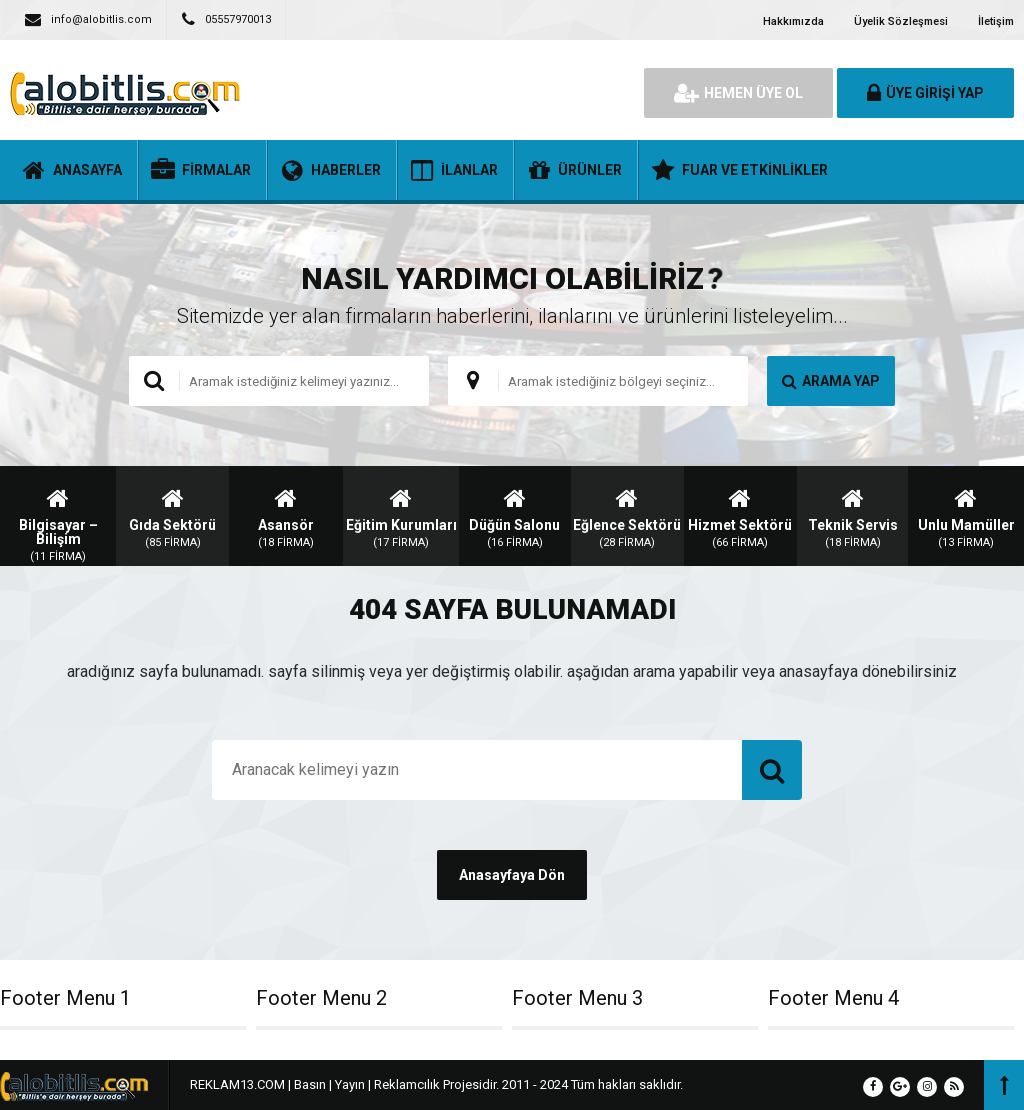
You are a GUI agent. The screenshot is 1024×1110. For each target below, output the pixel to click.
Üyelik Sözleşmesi (901, 21)
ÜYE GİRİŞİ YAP (925, 93)
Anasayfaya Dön (512, 875)
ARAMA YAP (831, 381)
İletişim (996, 21)
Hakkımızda (793, 21)
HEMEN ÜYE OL (738, 93)
